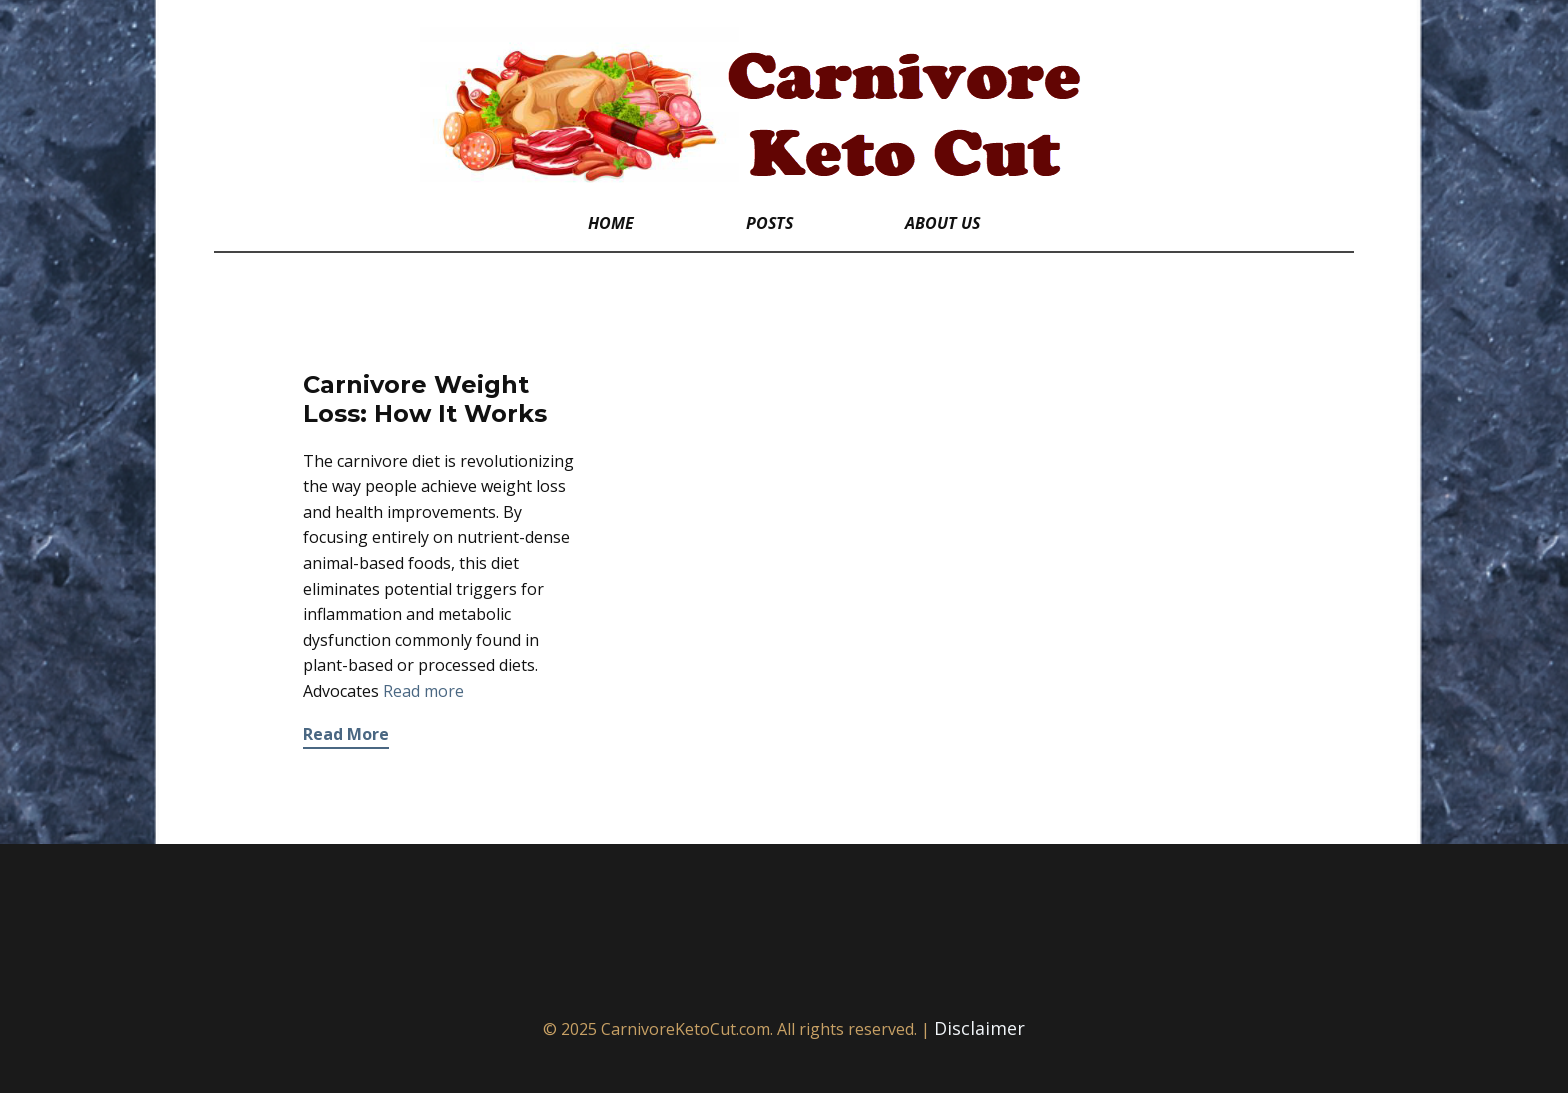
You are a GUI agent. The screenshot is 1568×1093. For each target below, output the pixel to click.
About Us (942, 223)
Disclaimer (979, 1028)
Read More (346, 734)
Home (611, 223)
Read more (423, 691)
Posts (769, 223)
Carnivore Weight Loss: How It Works (425, 399)
